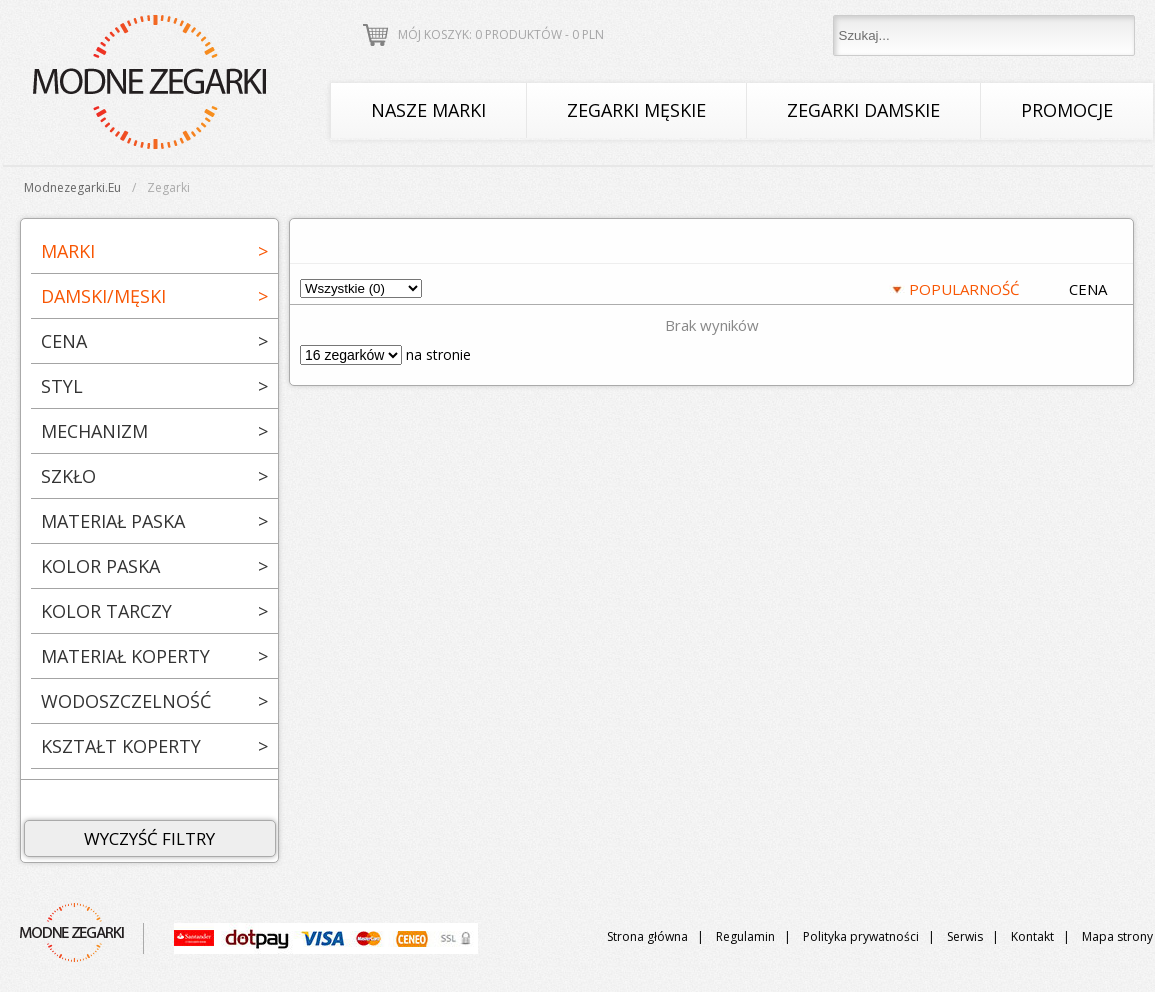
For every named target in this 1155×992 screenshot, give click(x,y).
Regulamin (745, 936)
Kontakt (1032, 936)
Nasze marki (428, 110)
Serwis (965, 936)
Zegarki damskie (863, 110)
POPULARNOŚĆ (964, 289)
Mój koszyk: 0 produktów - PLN (501, 34)
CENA (1088, 289)
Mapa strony (1117, 936)
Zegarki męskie (636, 110)
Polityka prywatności (861, 936)
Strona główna (647, 936)
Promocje (1067, 110)
